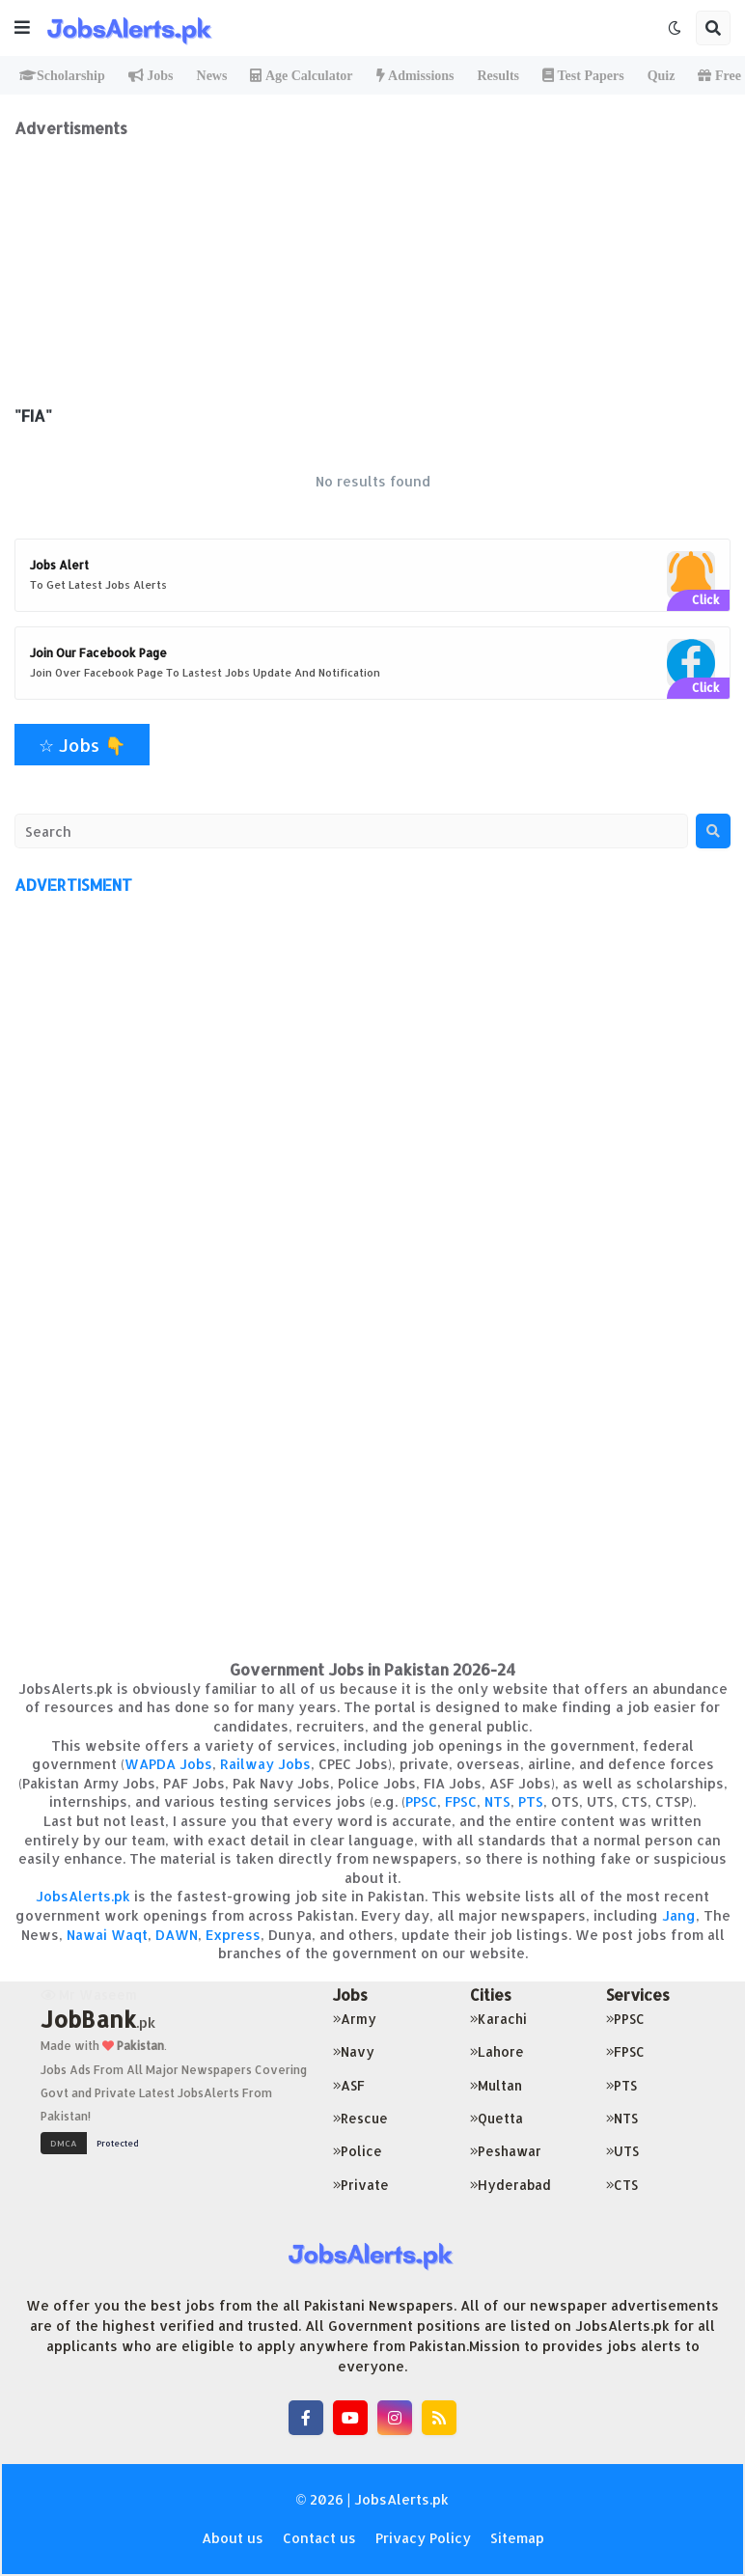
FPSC (461, 1801)
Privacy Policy (423, 2538)
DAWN (176, 1934)
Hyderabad (510, 2184)
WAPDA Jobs (168, 1764)
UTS (622, 2151)
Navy (353, 2051)
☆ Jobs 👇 (82, 745)
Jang (679, 1915)
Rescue (360, 2118)
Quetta (496, 2118)
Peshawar (505, 2151)
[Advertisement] (372, 273)
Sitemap (517, 2538)
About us (232, 2538)
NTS (497, 1801)
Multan (496, 2085)
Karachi (498, 2018)
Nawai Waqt (107, 1934)
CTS (622, 2184)
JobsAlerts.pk (83, 1896)
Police (357, 2151)
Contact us (319, 2538)
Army (354, 2018)
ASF (349, 2085)
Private (361, 2184)
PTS (530, 1801)
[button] (22, 28)
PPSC (421, 1801)
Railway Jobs (265, 1764)
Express (233, 1934)
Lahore (497, 2051)
